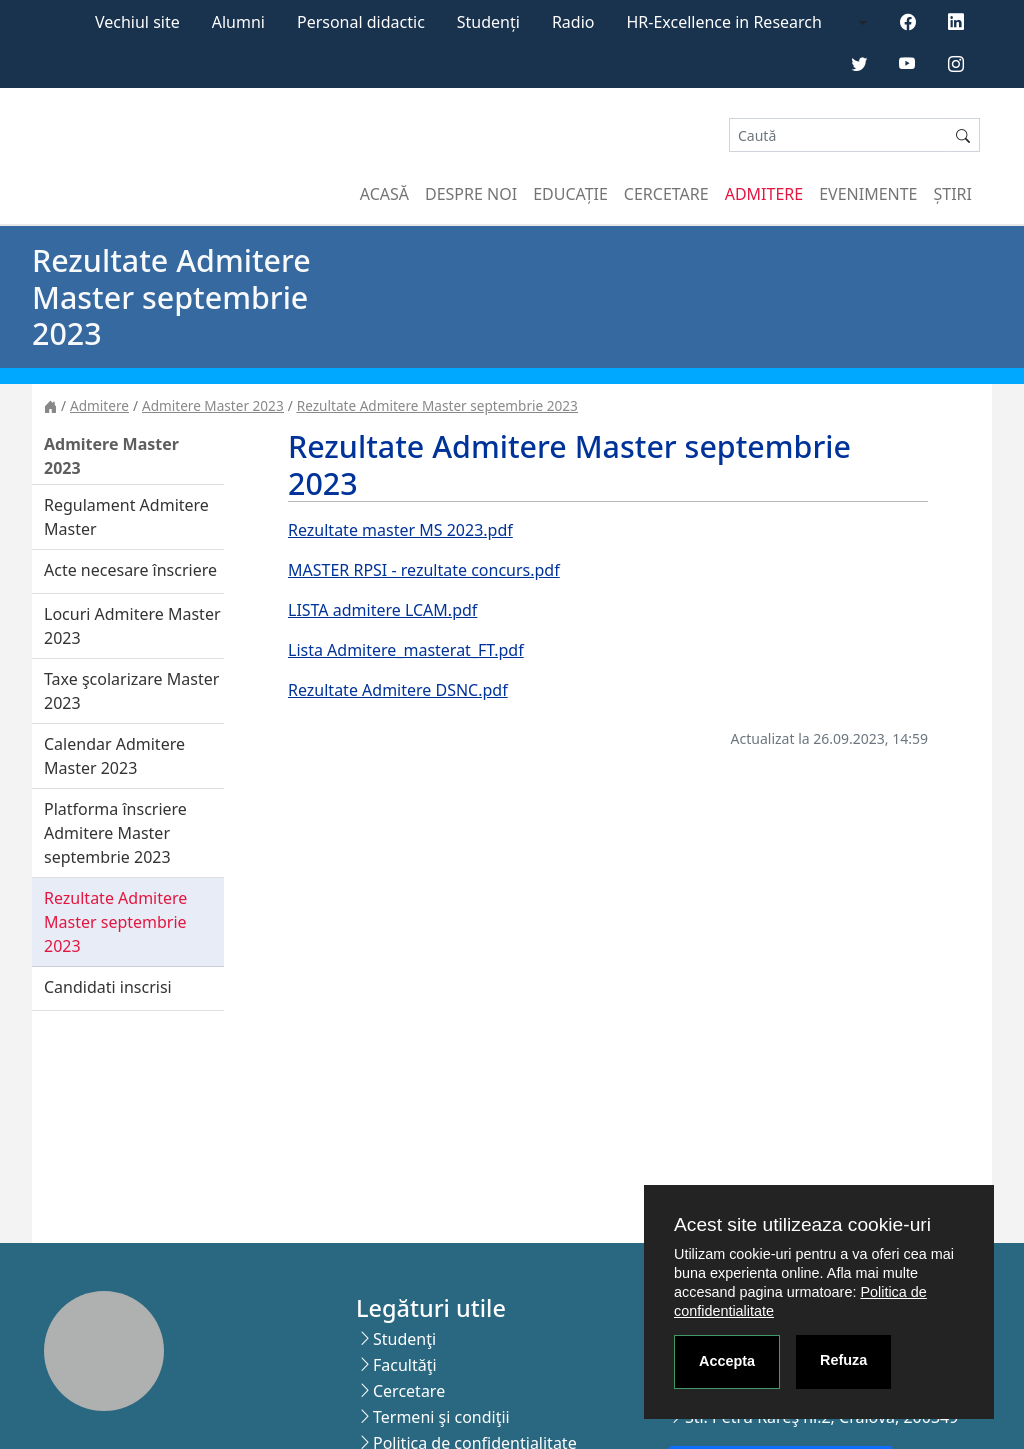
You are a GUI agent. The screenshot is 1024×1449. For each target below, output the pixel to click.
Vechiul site (137, 22)
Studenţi (404, 1339)
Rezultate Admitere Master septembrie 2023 (437, 405)
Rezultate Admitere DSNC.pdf (398, 690)
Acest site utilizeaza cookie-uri (802, 1224)
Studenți (488, 22)
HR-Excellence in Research (724, 22)
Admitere (764, 194)
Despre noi (471, 194)
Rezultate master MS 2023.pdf (400, 530)
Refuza (843, 1360)
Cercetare (666, 194)
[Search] (838, 135)
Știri (953, 194)
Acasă (384, 194)
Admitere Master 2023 (213, 405)
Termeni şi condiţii (441, 1417)
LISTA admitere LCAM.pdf (382, 610)
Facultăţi (405, 1365)
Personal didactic (361, 22)
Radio (573, 22)
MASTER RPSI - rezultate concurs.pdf (424, 570)
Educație (570, 194)
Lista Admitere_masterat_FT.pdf (406, 650)
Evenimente (868, 194)
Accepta (727, 1361)
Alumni (238, 22)
